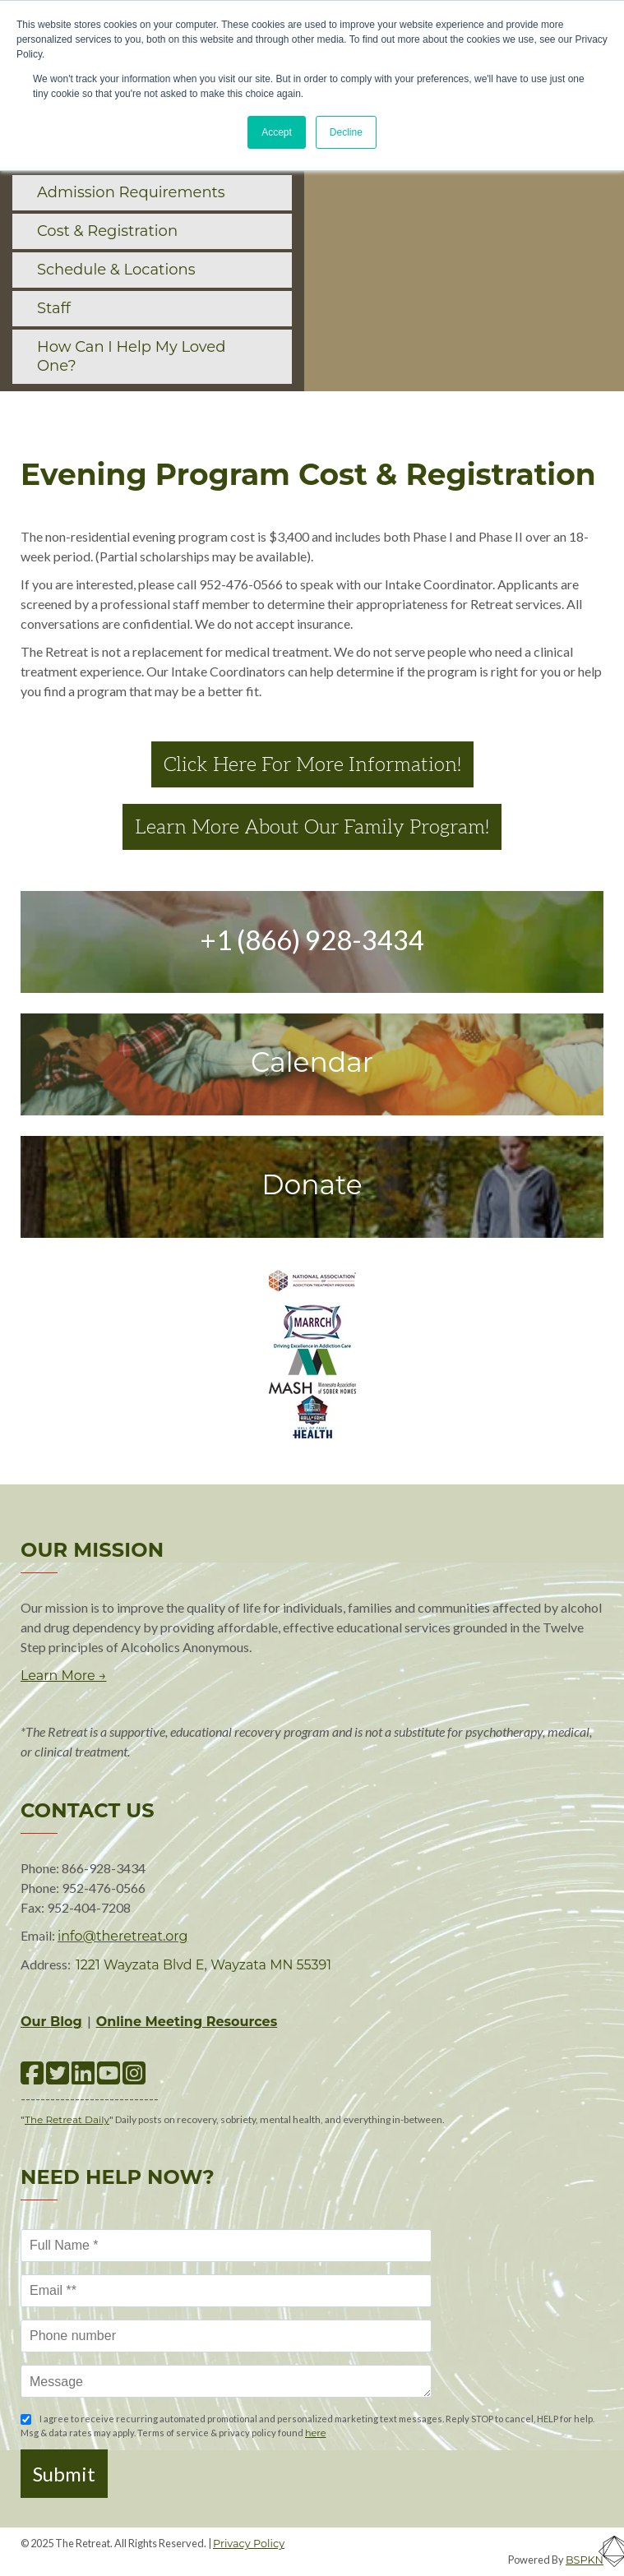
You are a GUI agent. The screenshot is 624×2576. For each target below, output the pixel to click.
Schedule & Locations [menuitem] (116, 270)
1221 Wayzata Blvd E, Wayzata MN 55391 (203, 1965)
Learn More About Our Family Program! (312, 827)
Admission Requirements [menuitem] (131, 192)
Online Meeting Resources (187, 2021)
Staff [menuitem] (54, 308)
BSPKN (584, 2560)
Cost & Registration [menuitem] (107, 231)
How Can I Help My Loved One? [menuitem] (131, 356)
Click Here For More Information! (312, 764)
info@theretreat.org (122, 1936)
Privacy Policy (248, 2543)
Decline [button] (346, 132)
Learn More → (63, 1675)
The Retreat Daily (67, 2119)
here (315, 2433)
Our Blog (51, 2021)
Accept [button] (276, 132)
